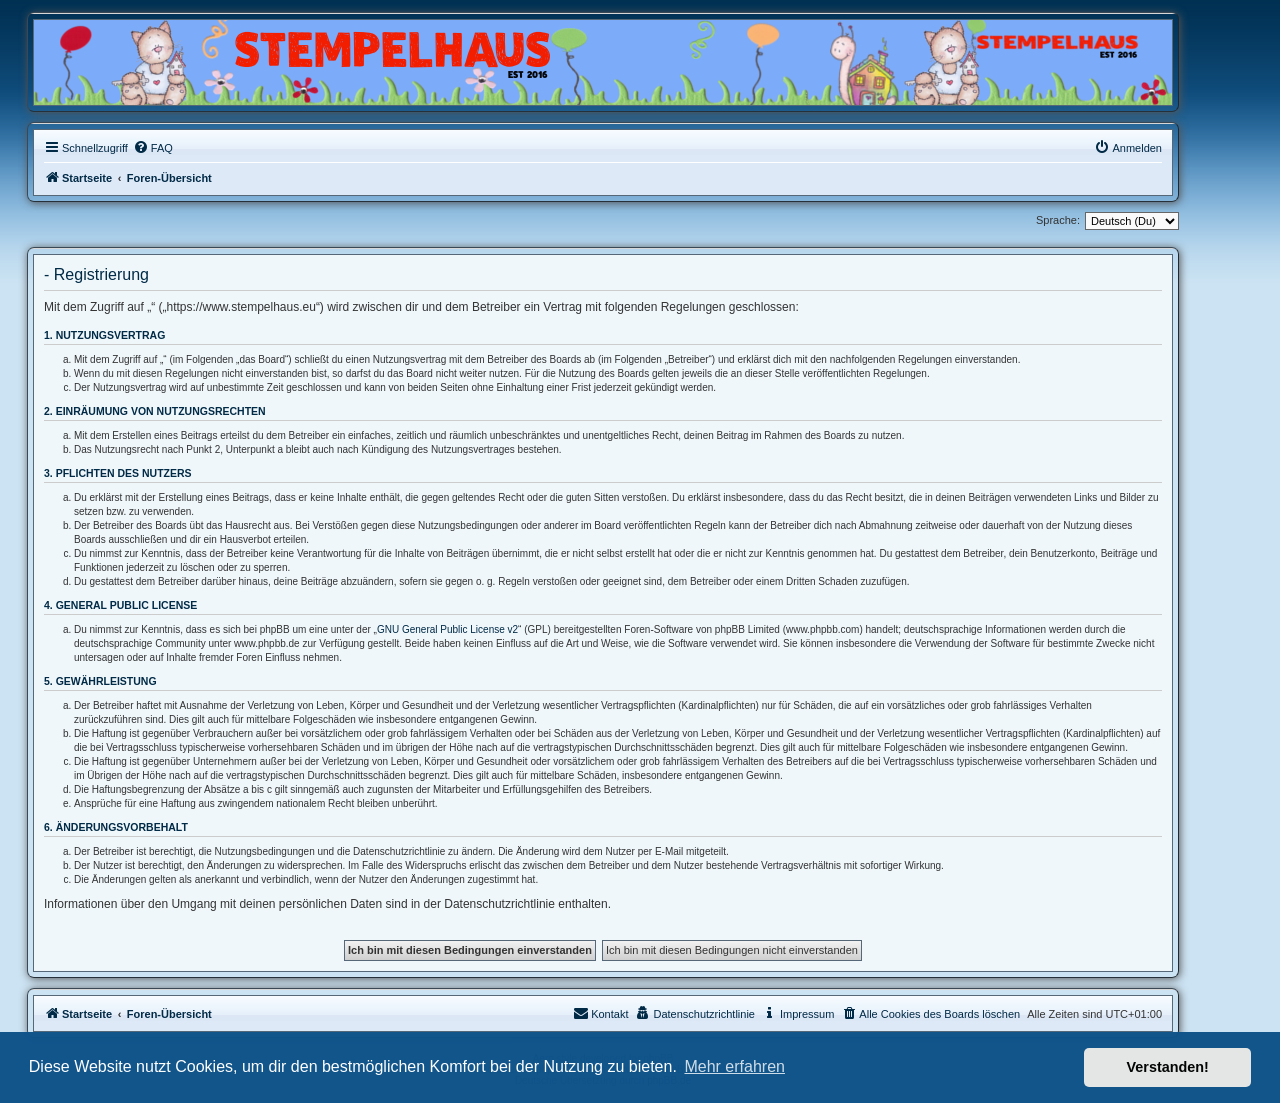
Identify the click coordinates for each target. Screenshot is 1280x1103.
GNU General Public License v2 (447, 629)
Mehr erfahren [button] (734, 1066)
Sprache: (1058, 220)
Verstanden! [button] (1168, 1067)
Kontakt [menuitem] (600, 1013)
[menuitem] (153, 148)
